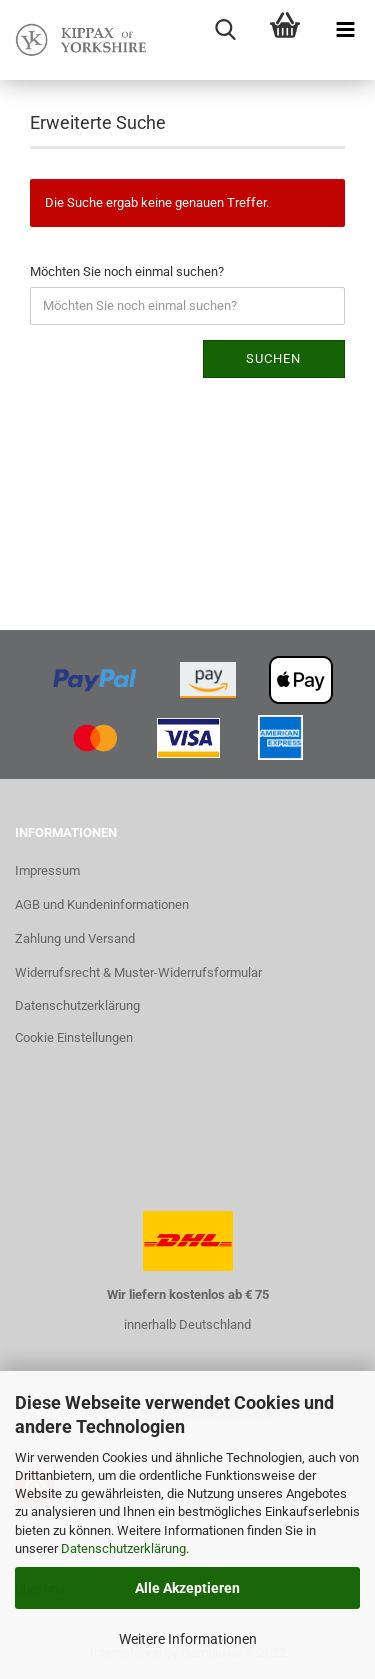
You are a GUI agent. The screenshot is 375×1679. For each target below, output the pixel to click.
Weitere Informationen (188, 1639)
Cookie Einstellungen (74, 1037)
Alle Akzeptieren (187, 1588)
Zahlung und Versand (75, 938)
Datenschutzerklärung (123, 1548)
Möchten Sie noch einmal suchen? (127, 271)
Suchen (273, 358)
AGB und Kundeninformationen (102, 904)
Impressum (47, 870)
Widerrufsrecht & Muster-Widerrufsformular (138, 972)
